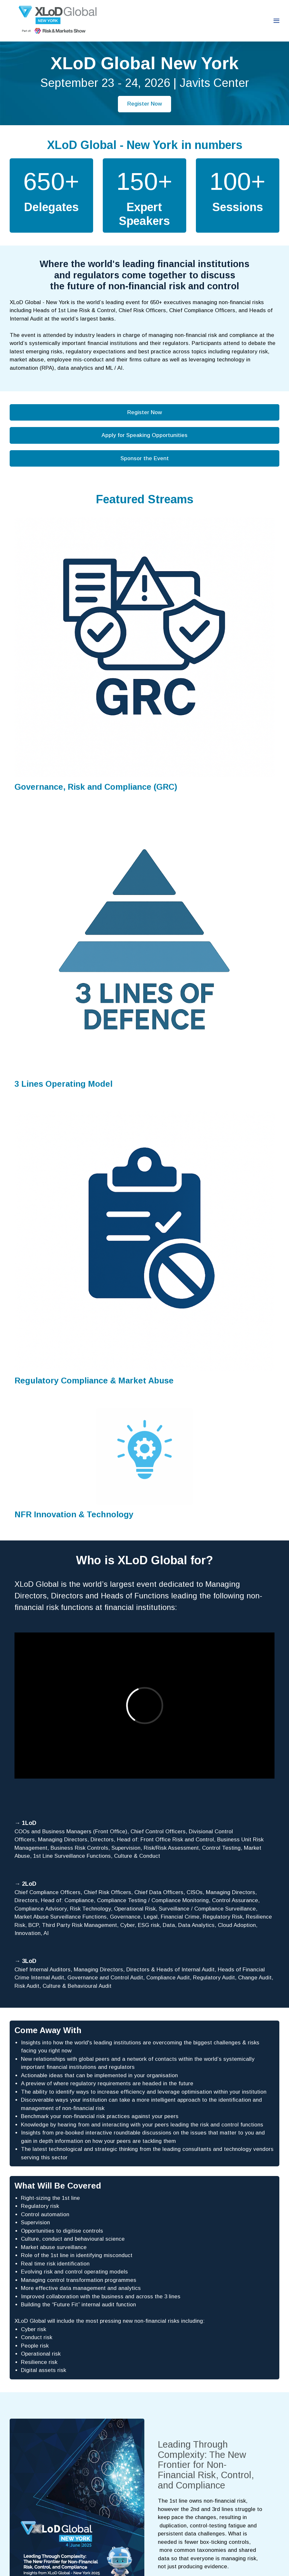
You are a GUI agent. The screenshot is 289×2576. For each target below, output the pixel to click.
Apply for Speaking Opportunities (144, 435)
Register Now (144, 104)
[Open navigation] (276, 21)
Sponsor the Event (144, 458)
